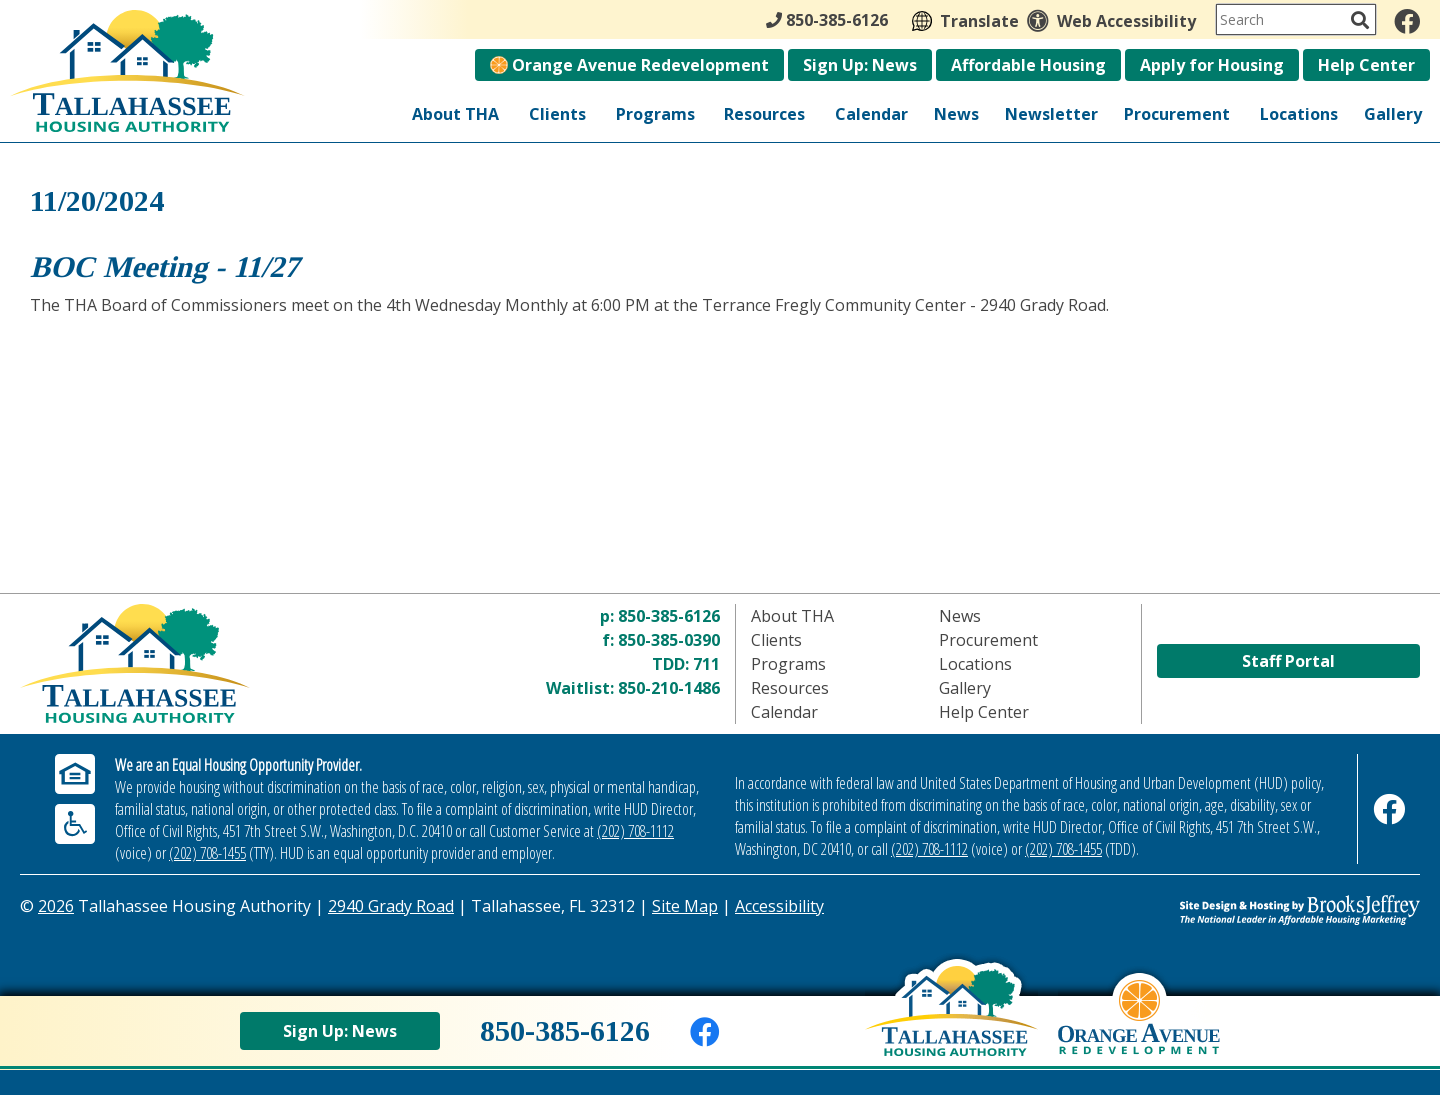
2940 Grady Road (391, 906)
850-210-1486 (669, 688)
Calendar (871, 114)
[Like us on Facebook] (1407, 21)
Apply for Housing (1212, 65)
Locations (1299, 114)
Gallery (1393, 114)
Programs (655, 114)
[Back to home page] (951, 1026)
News (956, 114)
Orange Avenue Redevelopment (629, 65)
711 (706, 664)
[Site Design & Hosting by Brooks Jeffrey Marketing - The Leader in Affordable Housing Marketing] (1245, 910)
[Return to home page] (195, 663)
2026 (56, 906)
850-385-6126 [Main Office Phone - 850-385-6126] (827, 20)
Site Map (685, 906)
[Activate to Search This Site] (1360, 20)
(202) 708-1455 (207, 853)
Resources (764, 114)
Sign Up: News (860, 65)
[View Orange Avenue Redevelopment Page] (1139, 1032)
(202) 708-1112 (635, 831)
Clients (557, 114)
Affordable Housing (1028, 65)
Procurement (1177, 114)
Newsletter (1051, 114)
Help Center (1366, 65)
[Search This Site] (1296, 19)
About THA (455, 114)
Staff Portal (1288, 661)
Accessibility (779, 906)
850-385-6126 (669, 616)
